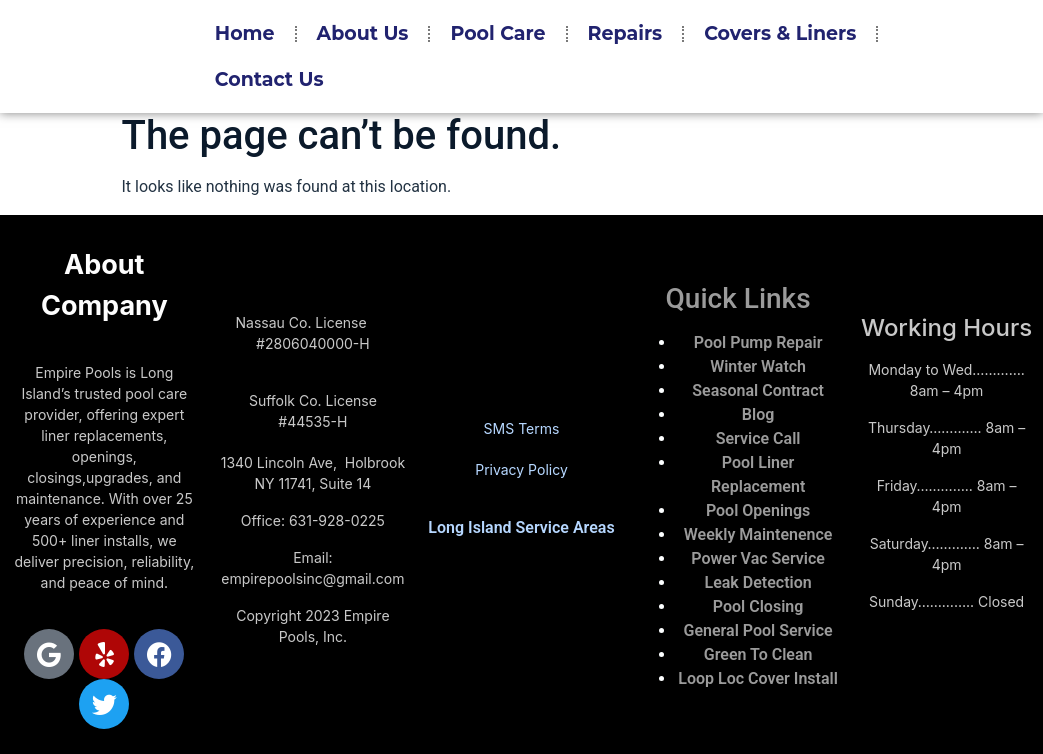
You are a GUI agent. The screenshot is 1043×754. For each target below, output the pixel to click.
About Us (363, 33)
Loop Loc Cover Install (757, 678)
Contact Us (269, 79)
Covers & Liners (780, 33)
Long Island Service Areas (521, 527)
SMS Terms (522, 428)
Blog (758, 414)
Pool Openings (758, 510)
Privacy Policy (521, 469)
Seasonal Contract (758, 390)
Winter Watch (758, 366)
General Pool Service (758, 630)
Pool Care (497, 33)
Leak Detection (758, 582)
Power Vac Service (758, 558)
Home (245, 33)
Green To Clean (758, 654)
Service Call (758, 438)
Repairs (625, 33)
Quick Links (738, 298)
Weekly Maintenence (758, 534)
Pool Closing (758, 606)
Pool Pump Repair (758, 342)
